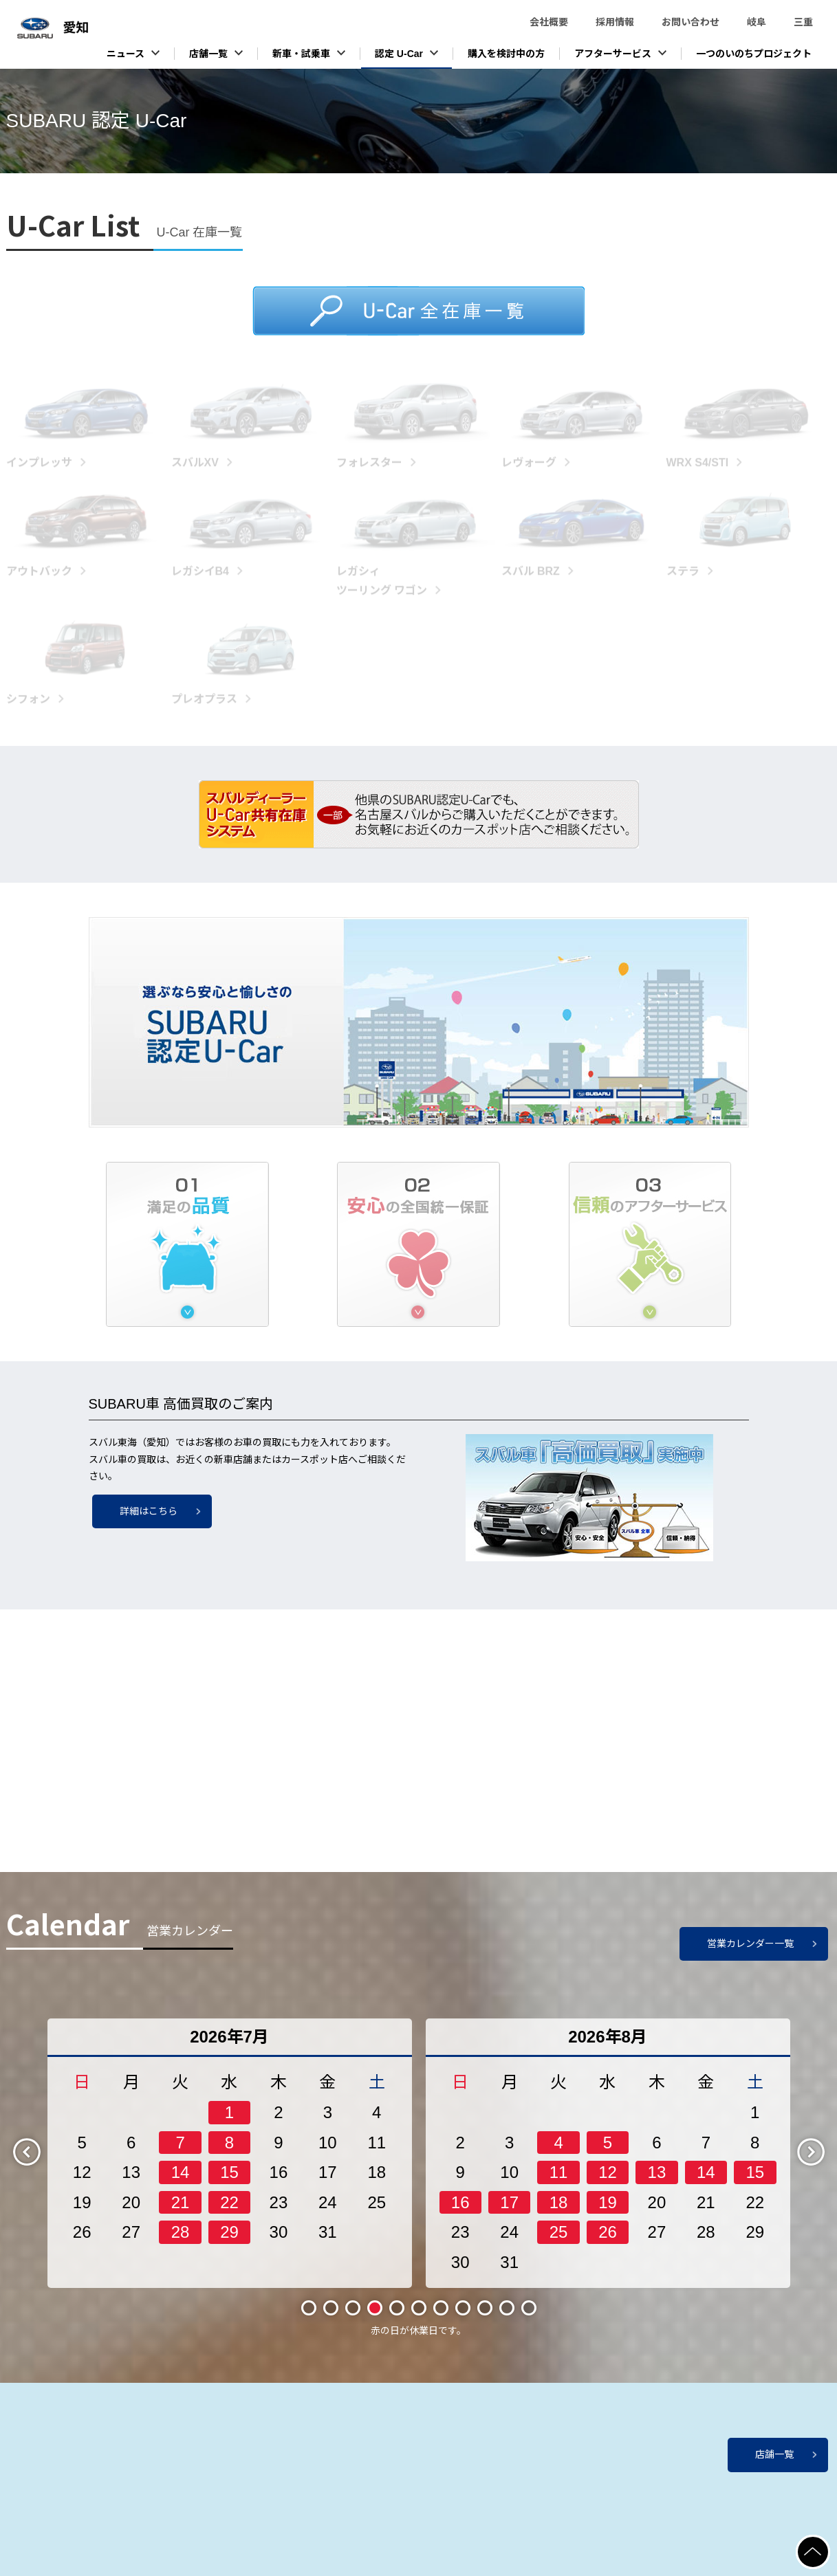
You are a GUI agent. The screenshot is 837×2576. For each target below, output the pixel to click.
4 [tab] (374, 2318)
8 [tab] (462, 2318)
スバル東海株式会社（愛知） (103, 35)
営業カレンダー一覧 (750, 1954)
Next (822, 2162)
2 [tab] (330, 2318)
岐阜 (756, 21)
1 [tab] (308, 2318)
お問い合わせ (690, 21)
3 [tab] (352, 2318)
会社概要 (549, 21)
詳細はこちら (148, 1511)
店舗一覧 (774, 2454)
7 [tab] (440, 2318)
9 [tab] (484, 2318)
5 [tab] (396, 2318)
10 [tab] (506, 2318)
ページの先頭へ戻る (829, 2543)
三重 (803, 21)
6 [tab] (418, 2318)
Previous (38, 2162)
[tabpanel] (230, 2164)
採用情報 (615, 21)
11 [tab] (528, 2318)
